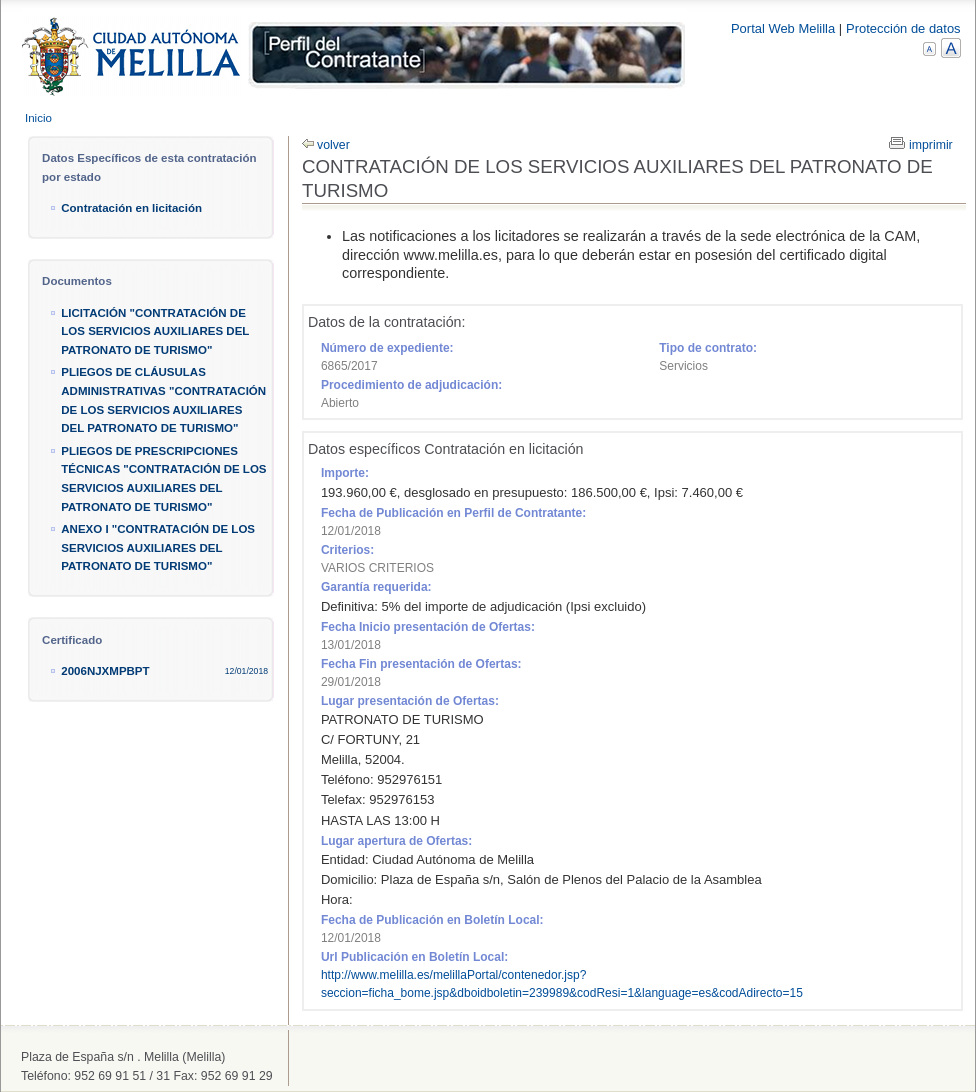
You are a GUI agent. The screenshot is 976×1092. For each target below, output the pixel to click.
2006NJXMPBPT (105, 671)
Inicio (38, 118)
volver (333, 145)
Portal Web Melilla (783, 28)
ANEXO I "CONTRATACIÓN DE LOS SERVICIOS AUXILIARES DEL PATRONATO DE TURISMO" (158, 547)
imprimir (931, 145)
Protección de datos (903, 28)
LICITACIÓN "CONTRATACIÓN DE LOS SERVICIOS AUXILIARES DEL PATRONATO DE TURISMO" (155, 331)
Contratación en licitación (131, 208)
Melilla (354, 58)
